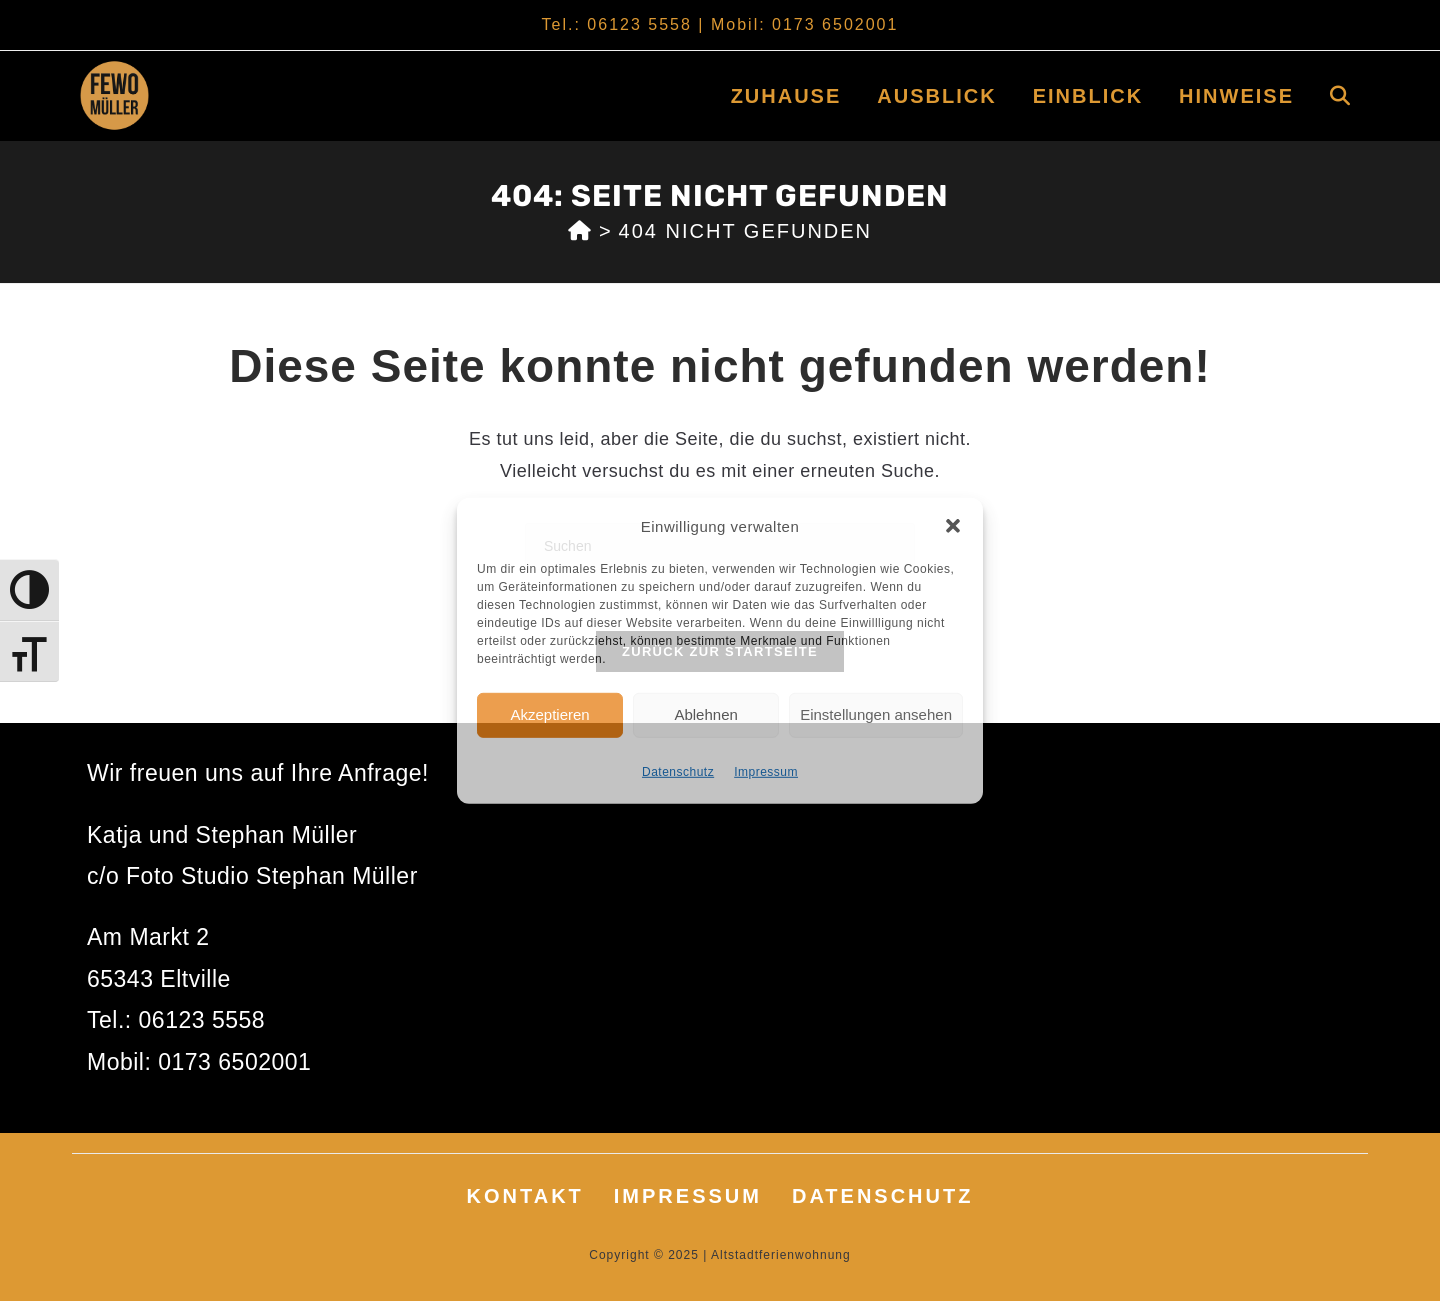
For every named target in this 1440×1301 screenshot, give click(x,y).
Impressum (766, 771)
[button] (953, 526)
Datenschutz (678, 771)
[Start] (580, 231)
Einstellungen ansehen (876, 714)
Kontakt (525, 1196)
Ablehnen (705, 714)
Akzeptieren (549, 714)
